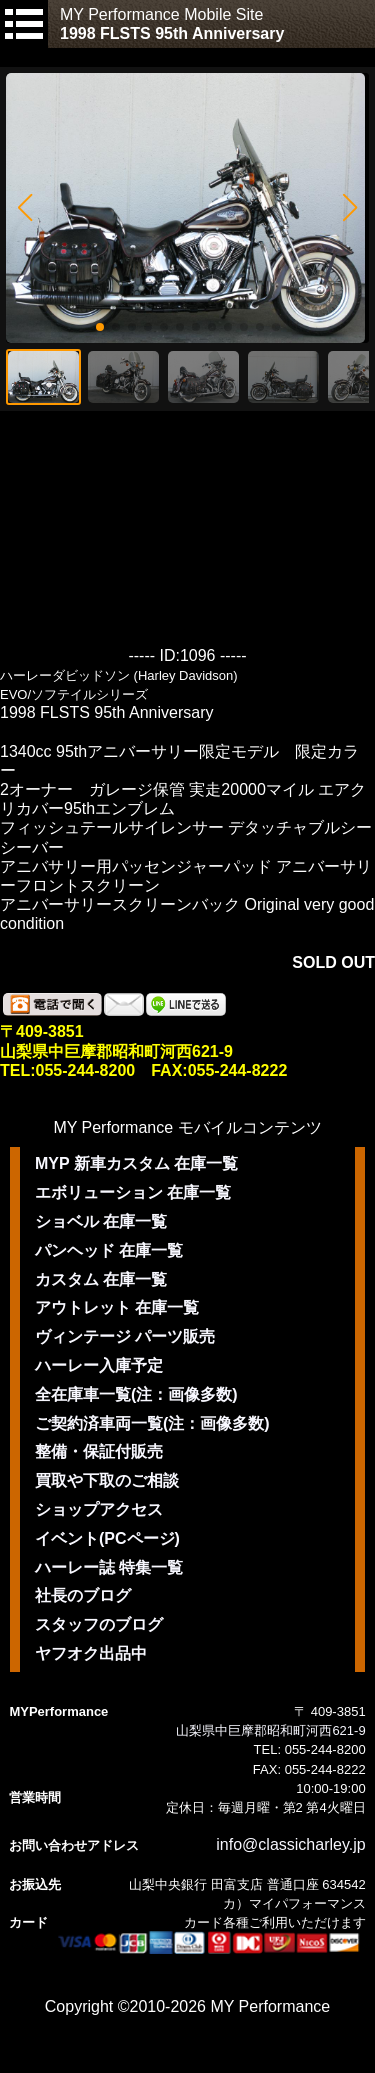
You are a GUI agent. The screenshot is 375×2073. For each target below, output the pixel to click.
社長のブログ (83, 1595)
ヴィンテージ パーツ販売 (125, 1336)
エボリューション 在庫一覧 (133, 1192)
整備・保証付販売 (99, 1451)
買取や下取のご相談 (107, 1480)
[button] (24, 208)
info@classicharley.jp (290, 1844)
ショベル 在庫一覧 (101, 1221)
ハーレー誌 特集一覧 (109, 1567)
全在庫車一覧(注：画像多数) (136, 1394)
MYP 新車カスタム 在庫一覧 (136, 1163)
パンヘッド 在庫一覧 (109, 1250)
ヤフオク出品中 (91, 1653)
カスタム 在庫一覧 (101, 1279)
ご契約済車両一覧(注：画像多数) (152, 1423)
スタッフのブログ (99, 1624)
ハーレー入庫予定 (99, 1365)
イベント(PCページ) (107, 1538)
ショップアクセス (99, 1509)
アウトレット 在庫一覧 (117, 1307)
